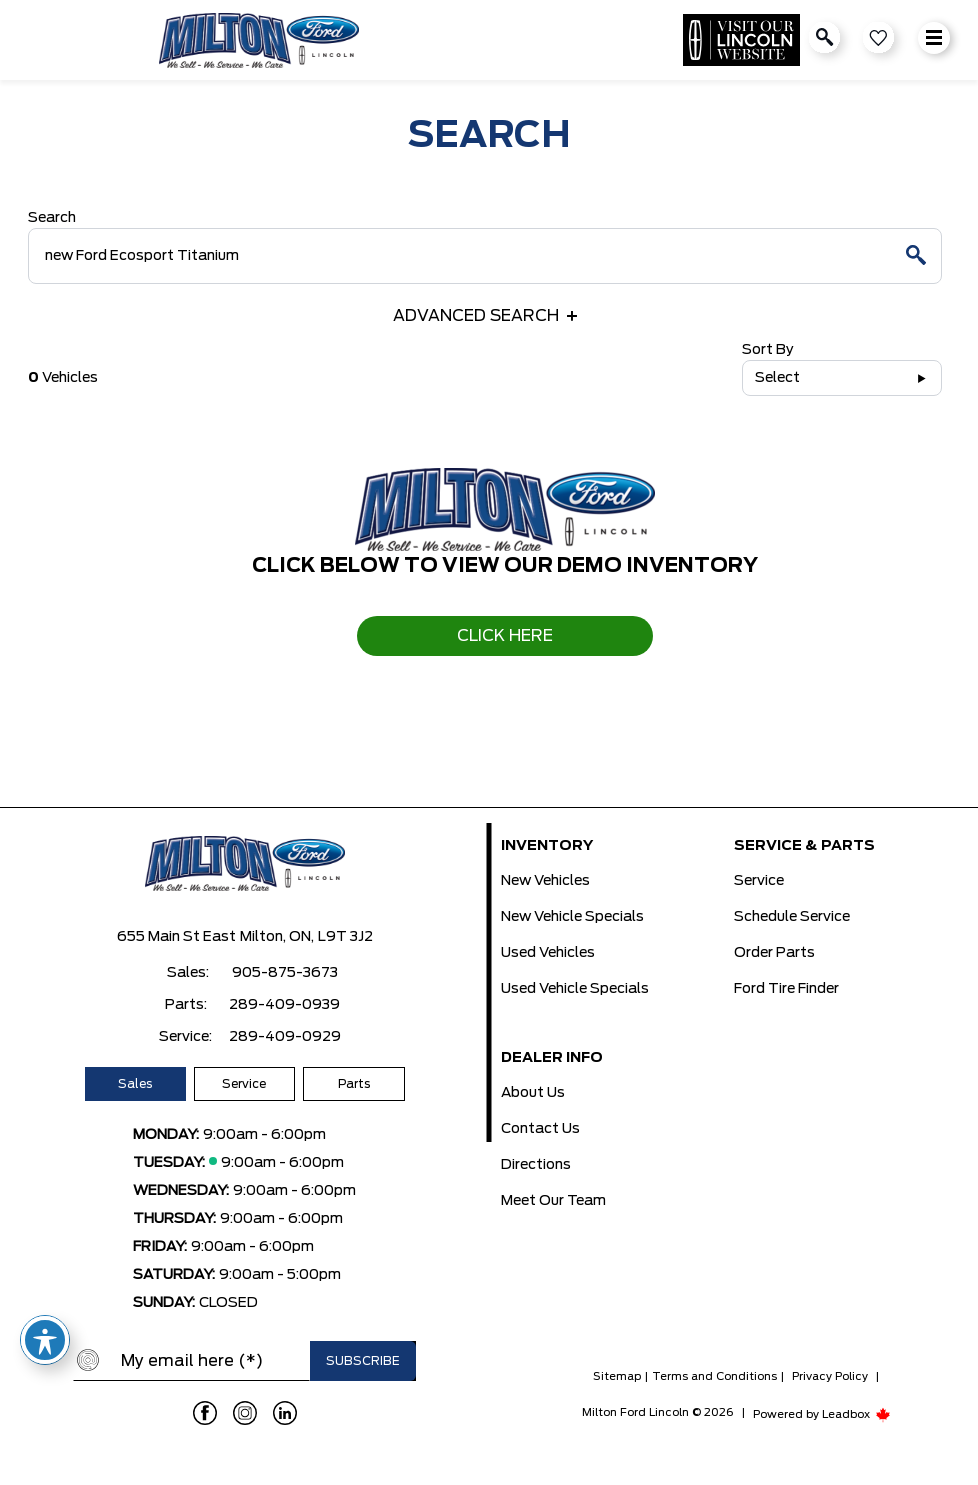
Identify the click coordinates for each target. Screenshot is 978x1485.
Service (244, 1084)
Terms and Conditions (714, 1376)
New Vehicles (545, 881)
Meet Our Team (553, 1201)
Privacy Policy (830, 1376)
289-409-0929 (285, 1037)
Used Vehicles (548, 953)
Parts (354, 1084)
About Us (533, 1093)
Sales (135, 1084)
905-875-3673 (285, 973)
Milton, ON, (277, 937)
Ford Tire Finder (786, 989)
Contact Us (540, 1129)
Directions (536, 1165)
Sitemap (617, 1376)
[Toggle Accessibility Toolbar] (45, 1340)
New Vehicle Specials (572, 917)
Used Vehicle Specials (575, 989)
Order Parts (774, 953)
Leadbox (856, 1414)
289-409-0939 (284, 1005)
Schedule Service (792, 917)
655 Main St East (176, 937)
